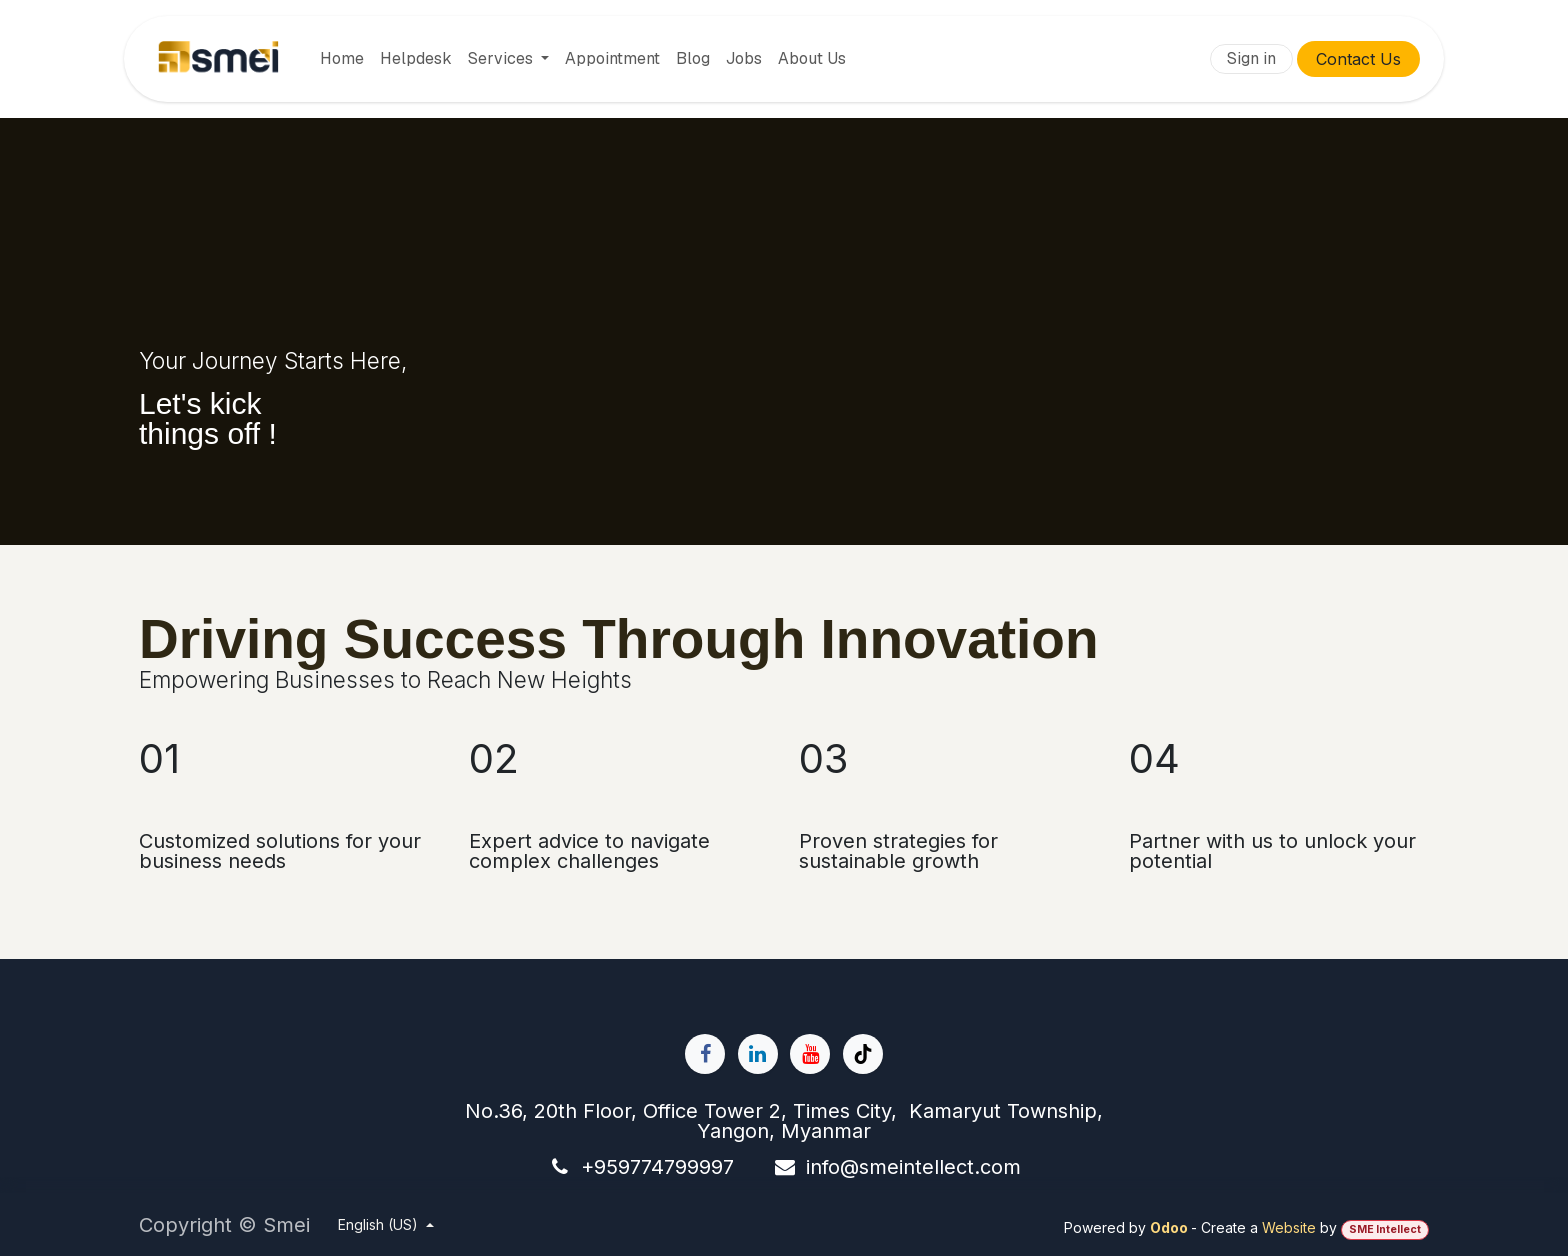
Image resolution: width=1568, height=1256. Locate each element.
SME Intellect (1385, 1229)
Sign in (1251, 58)
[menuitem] (342, 59)
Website (1289, 1227)
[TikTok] (863, 1054)
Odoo (1170, 1227)
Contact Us (1358, 59)
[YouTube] (810, 1054)
